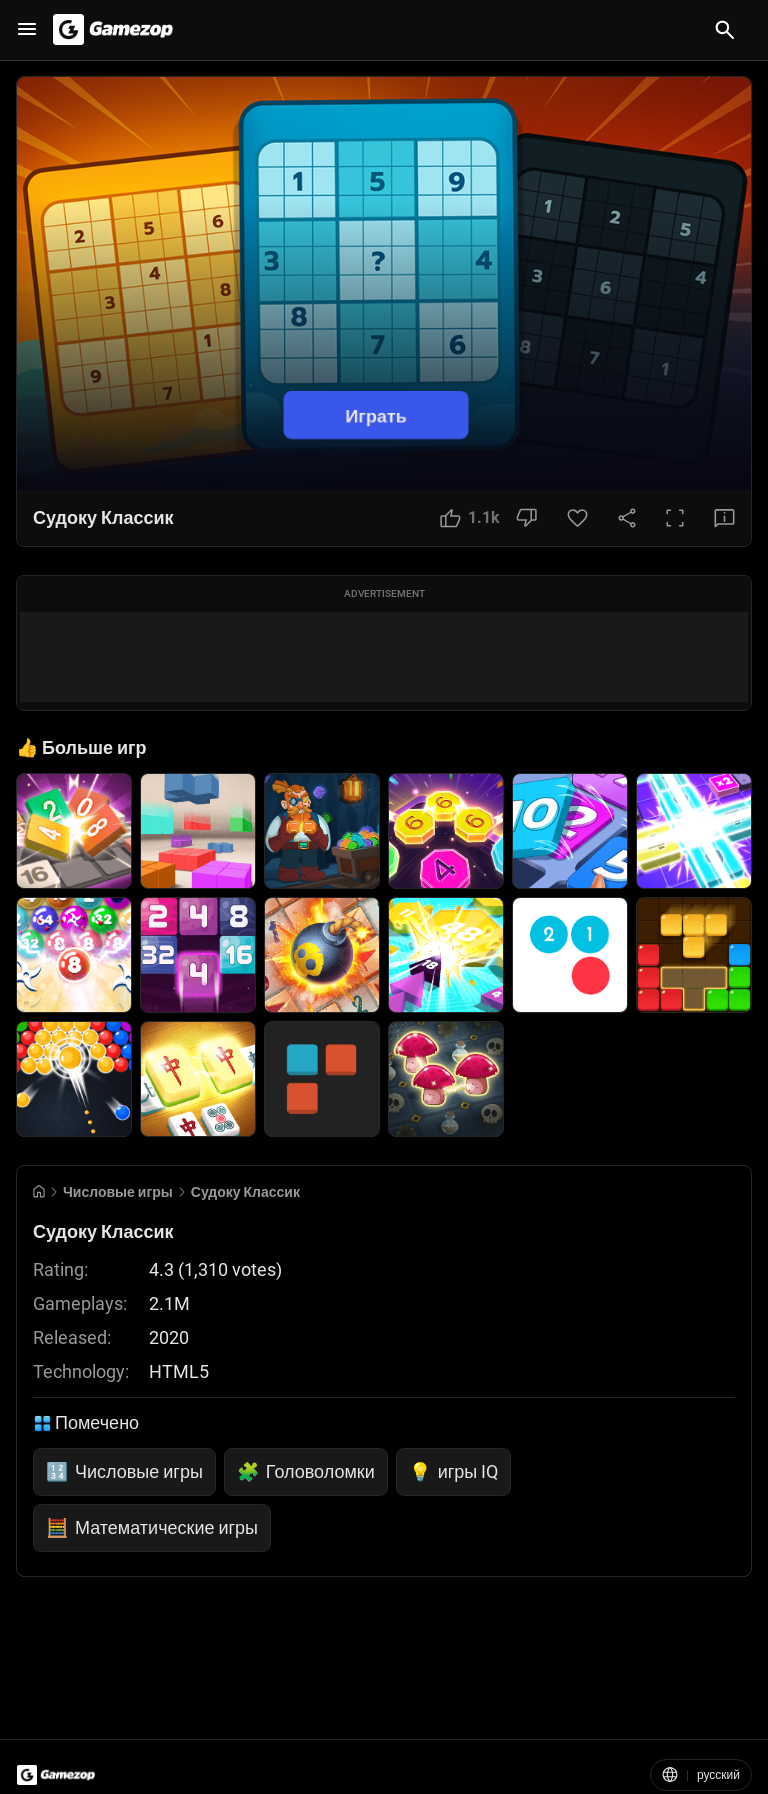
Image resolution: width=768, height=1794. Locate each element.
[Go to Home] (39, 1191)
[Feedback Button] (724, 518)
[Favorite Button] (577, 518)
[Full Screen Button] (675, 518)
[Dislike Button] (526, 518)
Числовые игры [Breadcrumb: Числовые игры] (118, 1192)
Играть (375, 414)
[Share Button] (627, 518)
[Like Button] (470, 518)
